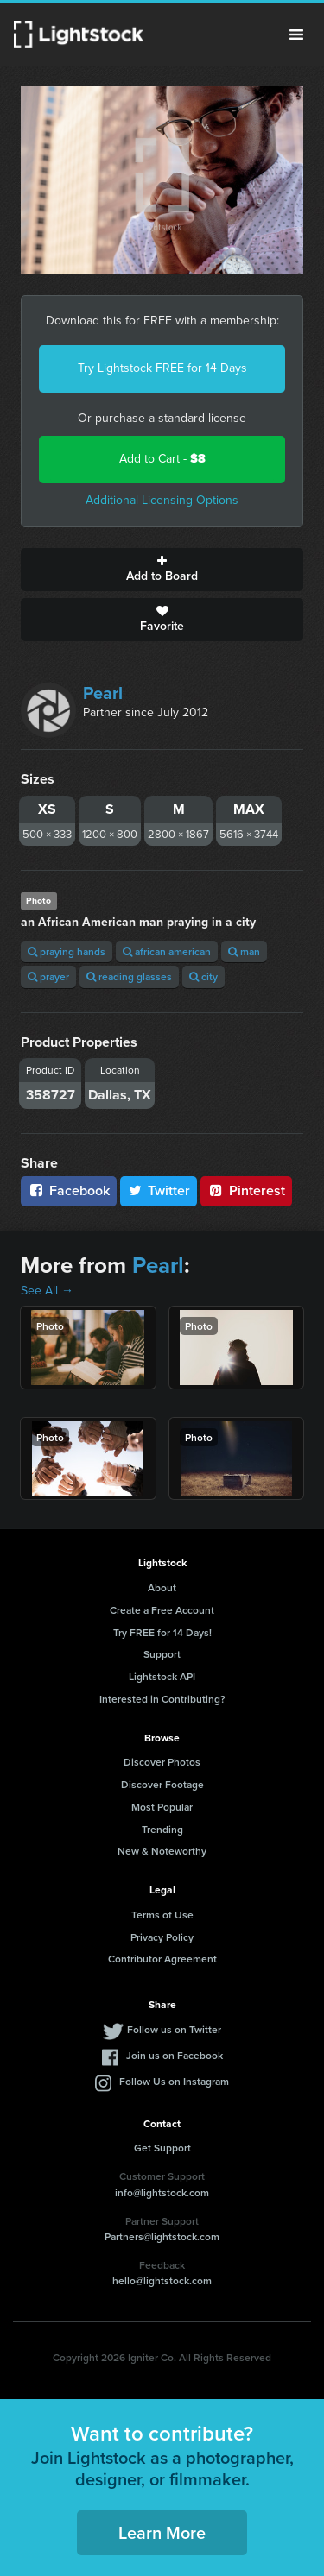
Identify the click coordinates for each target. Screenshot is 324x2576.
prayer (48, 976)
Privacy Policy (162, 1937)
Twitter (159, 1190)
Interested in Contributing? (162, 1698)
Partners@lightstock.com (162, 2236)
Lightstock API (162, 1676)
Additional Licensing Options (162, 500)
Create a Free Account (162, 1610)
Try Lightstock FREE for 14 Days (162, 368)
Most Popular (162, 1806)
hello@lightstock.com (162, 2280)
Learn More (162, 2532)
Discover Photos (162, 1761)
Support (162, 1654)
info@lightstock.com (162, 2192)
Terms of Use (162, 1914)
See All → (47, 1291)
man (244, 951)
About (162, 1587)
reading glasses (129, 976)
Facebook (69, 1190)
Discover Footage (162, 1784)
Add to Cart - (162, 459)
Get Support (162, 2147)
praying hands (66, 951)
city (203, 976)
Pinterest (246, 1190)
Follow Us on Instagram (174, 2081)
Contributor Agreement (162, 1958)
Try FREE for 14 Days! (162, 1632)
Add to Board (162, 569)
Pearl (103, 693)
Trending (162, 1829)
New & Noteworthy (162, 1850)
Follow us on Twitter (174, 2029)
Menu (296, 34)
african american (167, 951)
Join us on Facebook (174, 2055)
